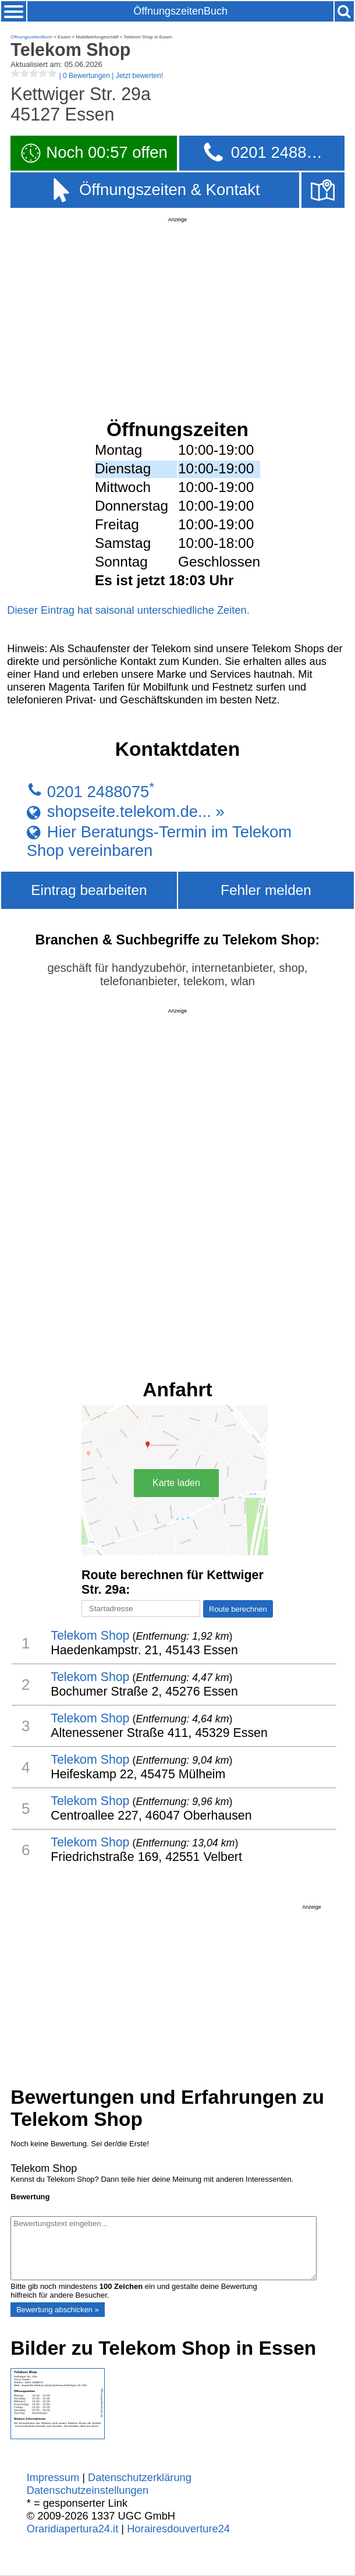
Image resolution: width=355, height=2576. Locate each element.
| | (86, 76)
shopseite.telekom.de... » (136, 812)
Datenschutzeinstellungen (87, 2490)
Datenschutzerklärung (139, 2477)
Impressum (53, 2477)
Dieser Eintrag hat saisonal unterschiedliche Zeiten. (128, 610)
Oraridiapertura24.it (73, 2528)
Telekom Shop (90, 1636)
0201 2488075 (98, 792)
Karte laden (176, 1483)
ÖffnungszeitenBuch (180, 11)
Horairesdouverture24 (178, 2528)
